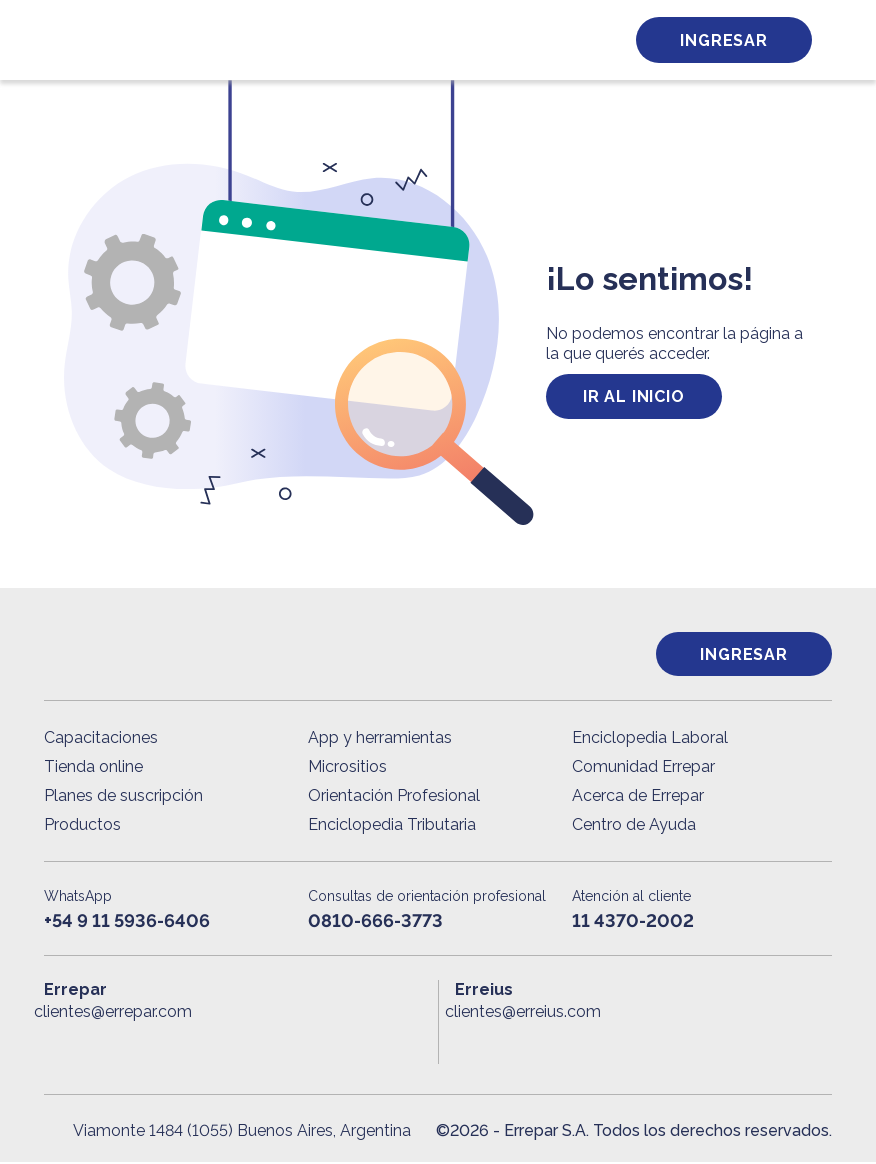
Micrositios (347, 768)
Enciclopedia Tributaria (392, 826)
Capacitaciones (101, 739)
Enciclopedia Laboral (650, 739)
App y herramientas (380, 739)
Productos (82, 826)
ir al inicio (634, 396)
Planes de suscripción (123, 797)
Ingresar (723, 40)
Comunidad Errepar (643, 768)
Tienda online (93, 768)
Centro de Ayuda (634, 826)
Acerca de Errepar (638, 797)
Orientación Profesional (394, 797)
